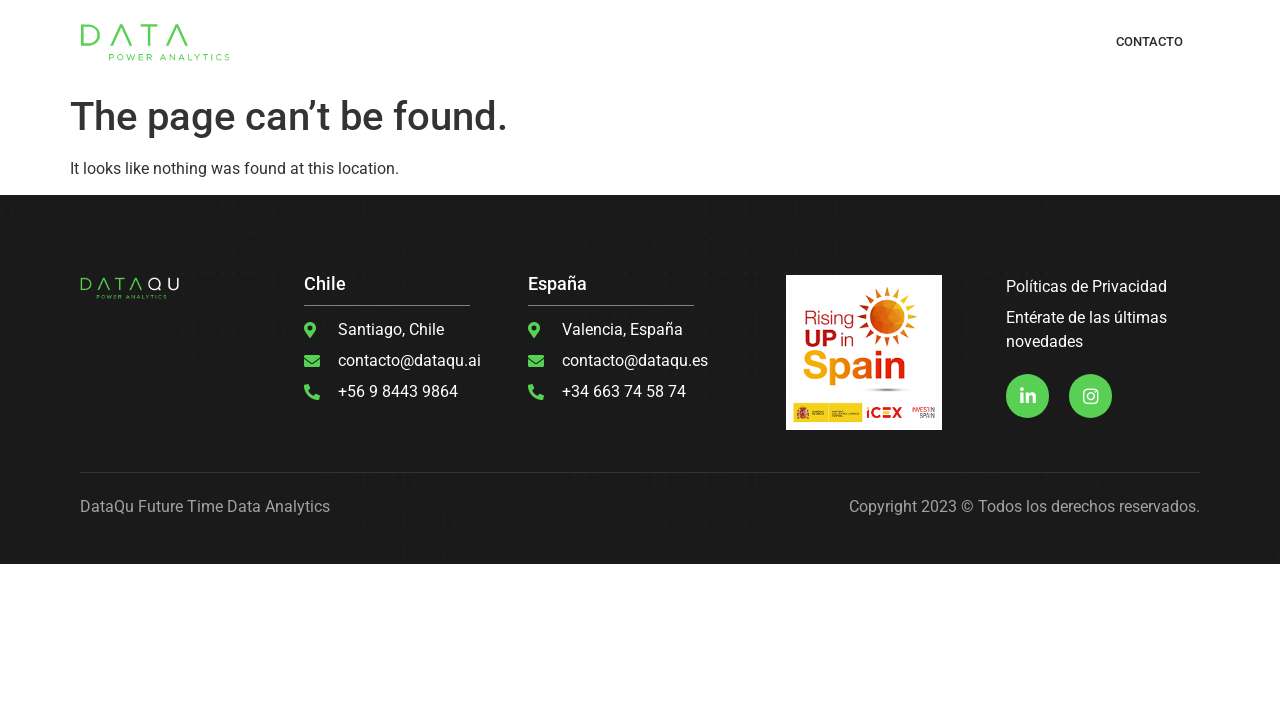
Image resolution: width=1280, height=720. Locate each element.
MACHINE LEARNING (536, 41)
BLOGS (1021, 41)
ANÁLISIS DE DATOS (826, 41)
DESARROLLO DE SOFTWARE (682, 41)
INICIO (341, 41)
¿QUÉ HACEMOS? (420, 41)
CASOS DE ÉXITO (940, 41)
